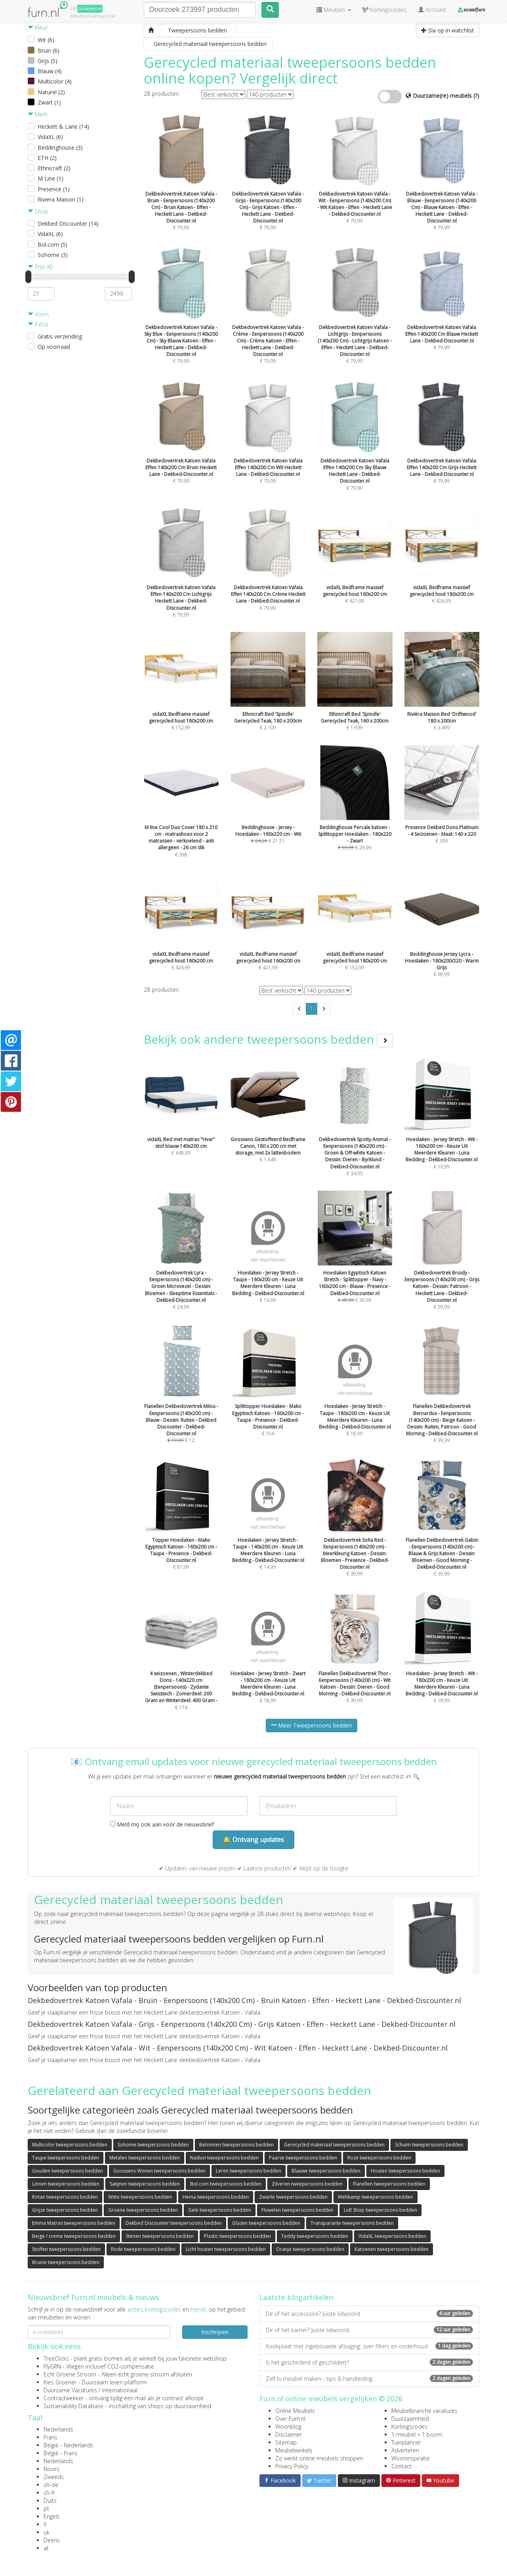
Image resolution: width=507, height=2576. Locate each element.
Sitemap (286, 2442)
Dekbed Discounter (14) (68, 223)
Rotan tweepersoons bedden (65, 2197)
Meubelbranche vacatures (424, 2410)
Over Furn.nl (290, 2418)
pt (46, 2508)
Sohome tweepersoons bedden (153, 2144)
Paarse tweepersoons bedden (303, 2157)
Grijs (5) (47, 61)
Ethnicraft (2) (54, 168)
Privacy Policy (291, 2466)
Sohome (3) (53, 255)
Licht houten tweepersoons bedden (226, 2249)
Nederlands (58, 2429)
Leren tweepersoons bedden (248, 2170)
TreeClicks (56, 2358)
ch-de (51, 2484)
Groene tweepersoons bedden (143, 2210)
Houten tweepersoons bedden (405, 2170)
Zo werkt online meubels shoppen (319, 2458)
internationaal (119, 2390)
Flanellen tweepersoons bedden (389, 2183)
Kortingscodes (409, 2426)
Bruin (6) (48, 50)
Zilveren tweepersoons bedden (307, 2183)
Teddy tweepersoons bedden (314, 2236)
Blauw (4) (50, 71)
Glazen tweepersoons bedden (266, 2223)
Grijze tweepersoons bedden (65, 2210)
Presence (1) (54, 189)
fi (45, 2524)
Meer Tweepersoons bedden (311, 1725)
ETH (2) (47, 158)
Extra (38, 324)
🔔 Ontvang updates (253, 1839)
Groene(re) (90, 8)
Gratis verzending (60, 336)
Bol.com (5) (52, 244)
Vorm (38, 314)
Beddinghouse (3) (60, 147)
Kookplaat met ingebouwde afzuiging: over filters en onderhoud (369, 2346)
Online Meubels (295, 2410)
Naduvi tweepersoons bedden (224, 2157)
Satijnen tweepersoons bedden (145, 2183)
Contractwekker (64, 2398)
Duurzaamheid (410, 2418)
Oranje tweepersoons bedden (310, 2249)
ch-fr (49, 2492)
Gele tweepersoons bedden (219, 2210)
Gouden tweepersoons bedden (67, 2170)
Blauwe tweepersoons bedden (326, 2170)
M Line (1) (50, 178)
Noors (51, 2469)
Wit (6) (46, 40)
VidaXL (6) (50, 137)
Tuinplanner (406, 2442)
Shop (38, 211)
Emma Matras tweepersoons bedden (73, 2223)
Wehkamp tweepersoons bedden (375, 2197)
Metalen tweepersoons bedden (144, 2157)
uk (47, 2532)
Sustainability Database (73, 2406)
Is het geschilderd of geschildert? (369, 2362)
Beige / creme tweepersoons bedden (74, 2236)
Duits (50, 2500)
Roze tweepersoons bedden (379, 2157)
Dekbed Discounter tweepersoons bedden (174, 2223)
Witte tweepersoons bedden (140, 2197)
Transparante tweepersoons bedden (352, 2223)
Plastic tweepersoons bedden (237, 2236)
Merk (38, 114)
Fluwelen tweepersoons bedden (297, 2210)
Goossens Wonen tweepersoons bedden (159, 2170)
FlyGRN (52, 2366)
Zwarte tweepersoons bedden (293, 2197)
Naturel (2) (51, 92)
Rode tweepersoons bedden (143, 2249)
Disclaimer (288, 2434)
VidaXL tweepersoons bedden (392, 2236)
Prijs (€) (40, 266)
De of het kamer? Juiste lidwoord (369, 2330)
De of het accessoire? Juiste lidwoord (369, 2313)
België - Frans (61, 2453)
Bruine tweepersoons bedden (65, 2262)
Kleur (38, 27)
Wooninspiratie (410, 2458)
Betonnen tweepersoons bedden (236, 2144)
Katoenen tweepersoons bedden (392, 2249)
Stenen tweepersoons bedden (160, 2236)
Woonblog (288, 2426)
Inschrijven (215, 2332)
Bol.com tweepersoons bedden (225, 2183)
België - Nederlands (68, 2445)
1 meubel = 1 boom (416, 2434)
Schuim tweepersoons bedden (429, 2144)
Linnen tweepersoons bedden (65, 2183)
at (46, 2548)
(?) (476, 95)
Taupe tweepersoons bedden (65, 2157)
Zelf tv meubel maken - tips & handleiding (369, 2378)
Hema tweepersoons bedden (216, 2197)
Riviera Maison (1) (61, 199)
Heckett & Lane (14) (63, 126)
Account (432, 9)
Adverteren (405, 2450)
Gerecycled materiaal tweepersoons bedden (334, 2144)
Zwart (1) (49, 102)
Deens (52, 2540)
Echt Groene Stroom (70, 2374)
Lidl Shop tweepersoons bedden (380, 2210)
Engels (52, 2516)
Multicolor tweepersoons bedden (69, 2144)
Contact (401, 2466)
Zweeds (54, 2477)
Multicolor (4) (55, 81)
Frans (50, 2437)
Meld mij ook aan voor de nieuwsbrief (162, 1824)
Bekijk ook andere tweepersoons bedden (268, 1039)
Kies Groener (60, 2382)
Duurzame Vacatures (70, 2390)
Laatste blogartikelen (296, 2297)
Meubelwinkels (294, 2450)
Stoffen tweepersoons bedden (66, 2249)
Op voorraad (54, 346)
